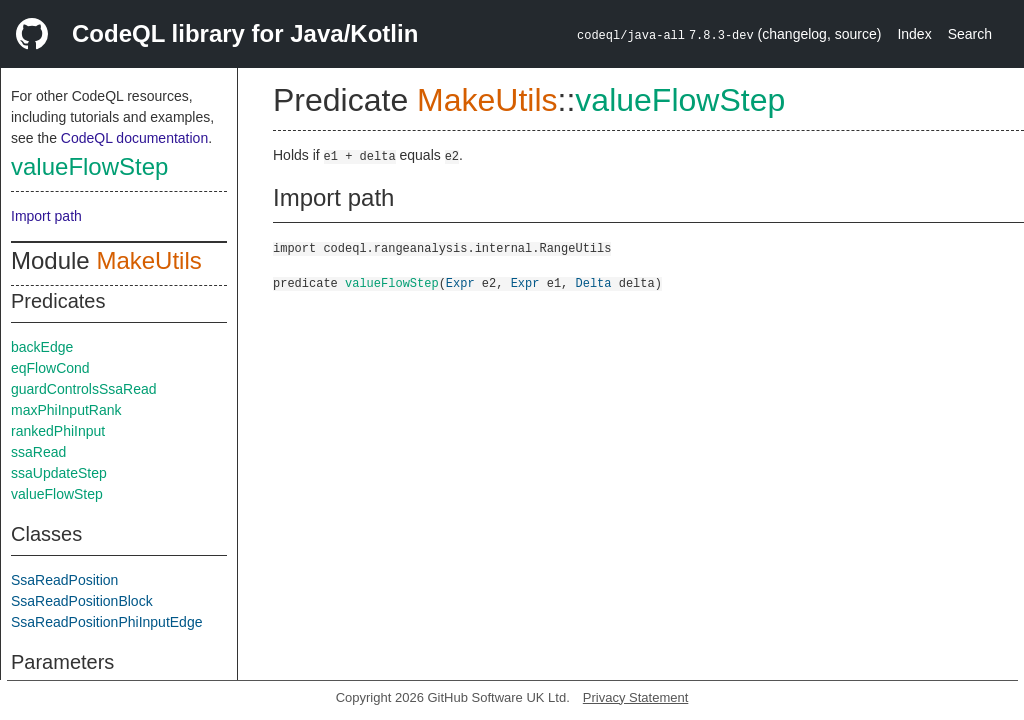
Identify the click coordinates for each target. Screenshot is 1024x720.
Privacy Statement (636, 697)
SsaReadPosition (64, 580)
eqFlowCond (50, 368)
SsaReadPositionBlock (82, 601)
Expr (460, 282)
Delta (593, 282)
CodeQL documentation (134, 138)
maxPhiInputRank (66, 410)
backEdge (42, 347)
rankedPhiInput (58, 431)
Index (914, 34)
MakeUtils (148, 260)
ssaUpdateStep (59, 473)
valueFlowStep (89, 166)
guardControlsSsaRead (84, 389)
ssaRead (38, 452)
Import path (46, 216)
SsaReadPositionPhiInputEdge (106, 622)
